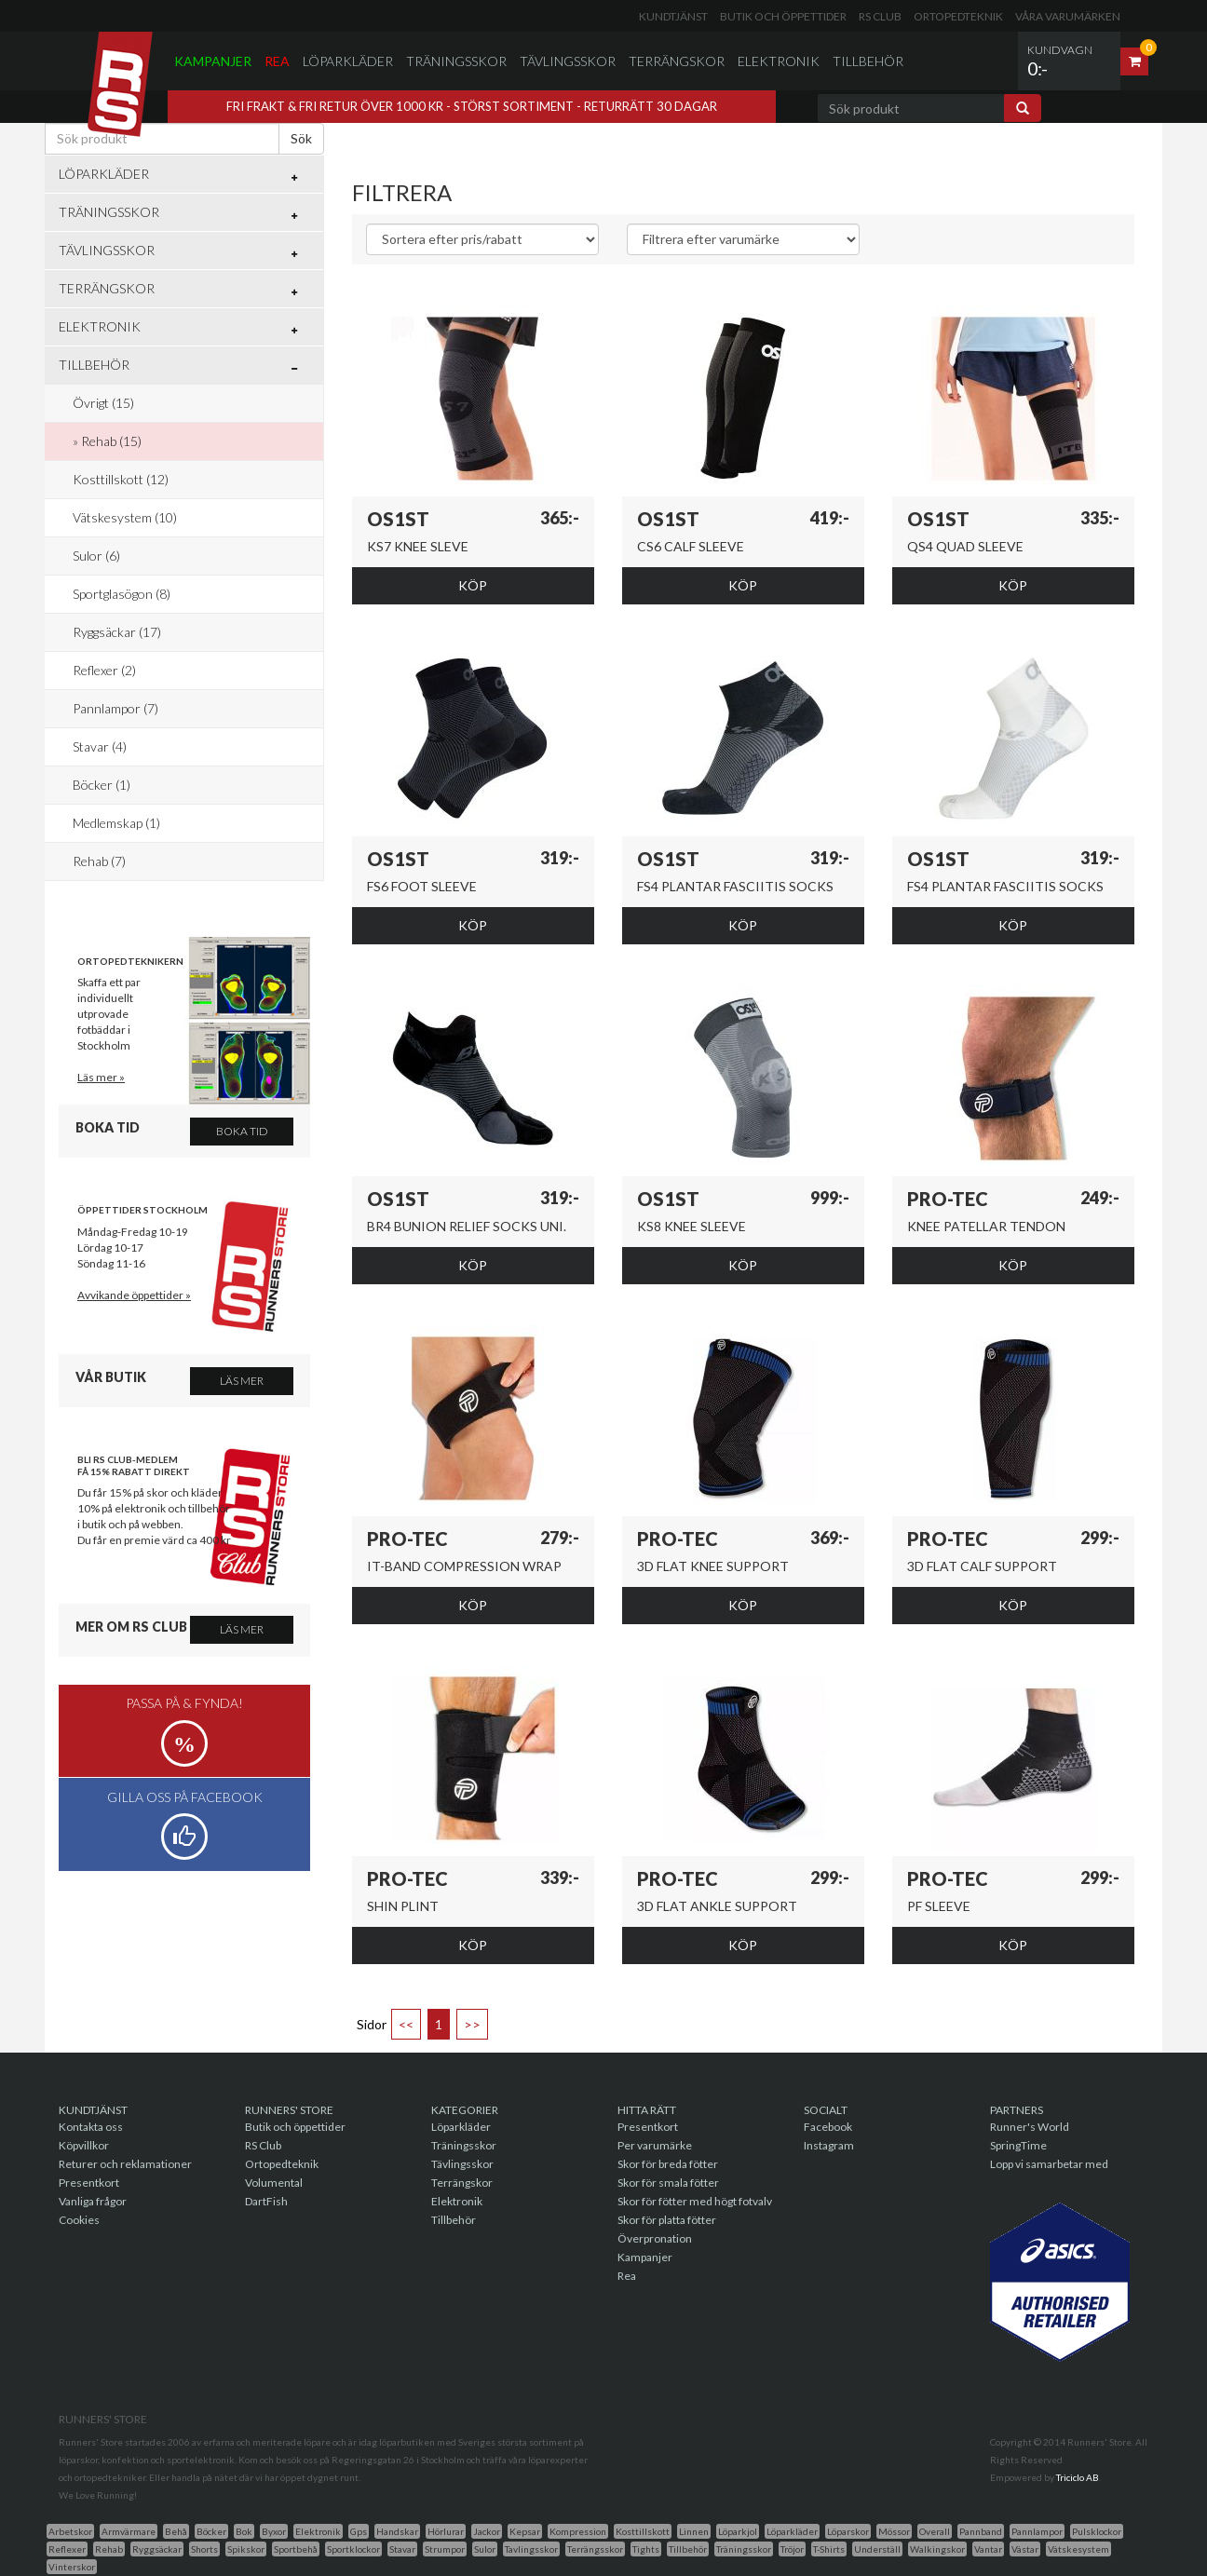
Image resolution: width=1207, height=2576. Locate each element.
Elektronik (779, 61)
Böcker (211, 2531)
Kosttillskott (643, 2531)
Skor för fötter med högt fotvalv (694, 2201)
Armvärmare (129, 2531)
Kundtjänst (673, 16)
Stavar (402, 2549)
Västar (1024, 2549)
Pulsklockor (1096, 2531)
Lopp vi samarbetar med (1049, 2164)
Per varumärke (654, 2145)
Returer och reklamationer (125, 2164)
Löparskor (848, 2531)
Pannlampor (1037, 2531)
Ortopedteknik (958, 16)
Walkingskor (937, 2549)
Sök (301, 138)
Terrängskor (677, 61)
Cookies (79, 2220)
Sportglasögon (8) (121, 594)
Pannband (980, 2531)
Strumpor (445, 2549)
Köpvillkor (84, 2145)
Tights (645, 2549)
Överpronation (654, 2238)
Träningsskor (456, 61)
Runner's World (1029, 2127)
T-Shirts (829, 2549)
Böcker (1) (101, 785)
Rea (277, 61)
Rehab (109, 2549)
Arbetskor (70, 2531)
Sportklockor (353, 2549)
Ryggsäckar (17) (117, 632)
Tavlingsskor (531, 2549)
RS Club (880, 16)
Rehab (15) (111, 441)
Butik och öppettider (783, 16)
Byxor (274, 2531)
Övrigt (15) (103, 403)
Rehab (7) (99, 861)
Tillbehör (868, 61)
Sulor (484, 2549)
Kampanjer (212, 61)
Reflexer (67, 2549)
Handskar (397, 2531)
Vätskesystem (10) (125, 517)
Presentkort (89, 2183)
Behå (176, 2531)
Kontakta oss (91, 2127)
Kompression (577, 2531)
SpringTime (1018, 2145)
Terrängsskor (595, 2549)
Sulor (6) (96, 555)
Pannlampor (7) (115, 708)
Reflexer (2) (104, 670)
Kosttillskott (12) (121, 479)
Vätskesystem (1078, 2549)
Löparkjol (737, 2531)
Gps (358, 2531)
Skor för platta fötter (666, 2220)
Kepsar (524, 2531)
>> (472, 2024)
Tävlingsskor (568, 61)
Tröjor (792, 2549)
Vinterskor (71, 2566)
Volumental (274, 2183)
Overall (934, 2531)
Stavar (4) (100, 746)
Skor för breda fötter (667, 2164)
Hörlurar (445, 2531)
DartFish (266, 2201)
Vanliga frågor (93, 2201)
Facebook (828, 2127)
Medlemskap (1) (116, 823)
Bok (244, 2531)
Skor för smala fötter (668, 2183)
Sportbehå (296, 2549)
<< (406, 2024)
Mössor (894, 2531)
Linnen (694, 2531)
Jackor (486, 2531)
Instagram (829, 2145)
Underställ (877, 2549)
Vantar (988, 2549)
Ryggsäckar (157, 2549)
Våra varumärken (1067, 16)
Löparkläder (348, 61)
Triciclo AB (1077, 2477)
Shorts (204, 2549)
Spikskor (245, 2549)
